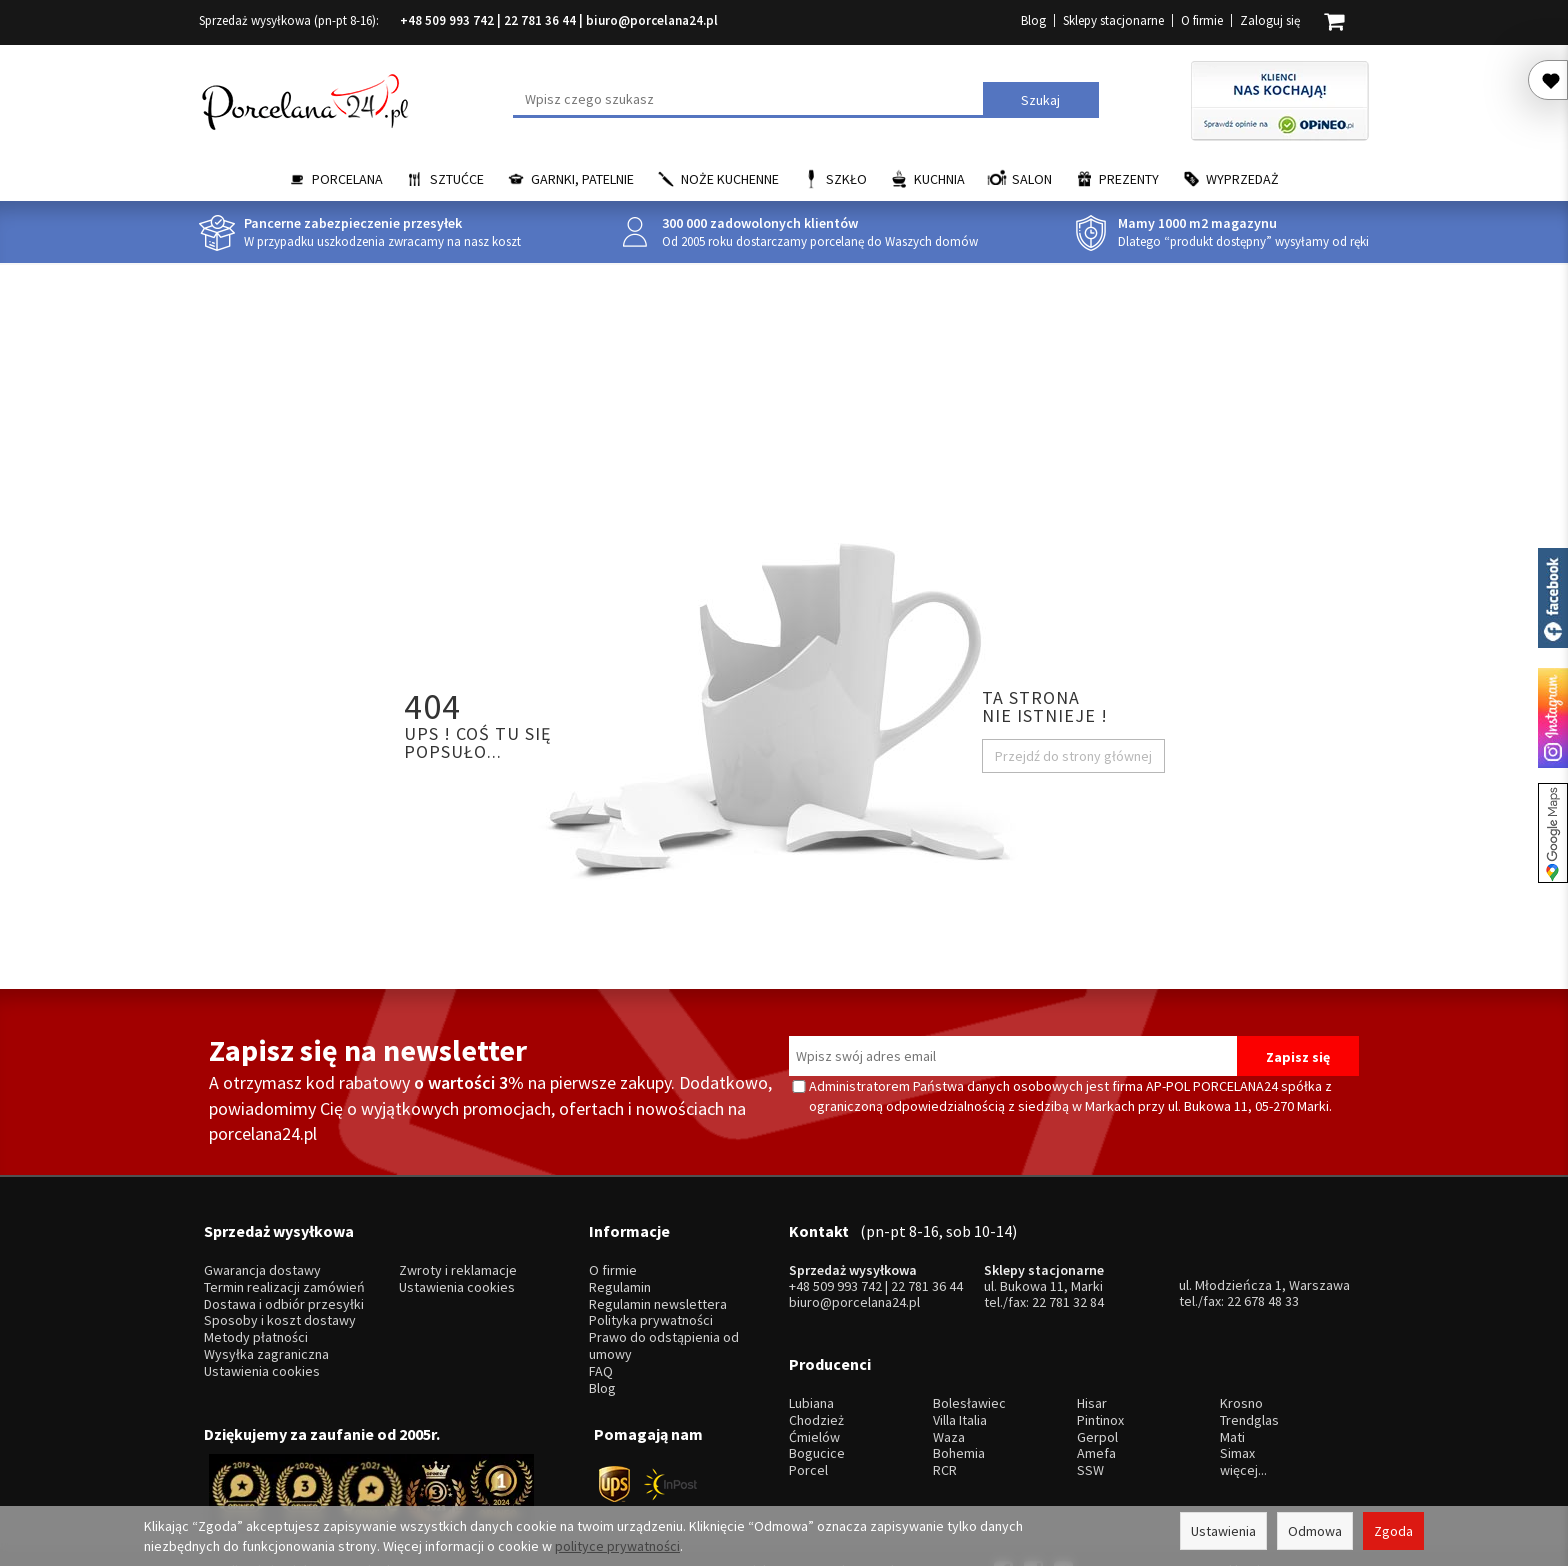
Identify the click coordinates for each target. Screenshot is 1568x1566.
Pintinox (1100, 1365)
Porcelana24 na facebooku (1553, 598)
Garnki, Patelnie (582, 179)
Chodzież (816, 1365)
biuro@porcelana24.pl (652, 20)
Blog (1033, 20)
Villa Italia (960, 1365)
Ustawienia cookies (262, 1343)
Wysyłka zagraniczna (266, 1327)
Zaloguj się (1270, 20)
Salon (1032, 179)
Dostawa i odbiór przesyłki (284, 1276)
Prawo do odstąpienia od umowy (664, 1319)
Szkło (846, 179)
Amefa (1096, 1399)
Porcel (808, 1415)
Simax (1237, 1399)
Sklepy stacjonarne (1113, 20)
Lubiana (811, 1348)
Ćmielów (814, 1382)
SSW (1090, 1415)
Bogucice (817, 1399)
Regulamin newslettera (658, 1276)
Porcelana (347, 179)
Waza (949, 1382)
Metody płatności (256, 1310)
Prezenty (1129, 179)
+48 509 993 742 (447, 20)
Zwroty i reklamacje (458, 1243)
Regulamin (620, 1260)
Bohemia (959, 1399)
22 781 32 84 (1068, 1275)
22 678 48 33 (1263, 1274)
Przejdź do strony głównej (1073, 756)
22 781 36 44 (540, 20)
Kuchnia (939, 179)
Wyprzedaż (1242, 179)
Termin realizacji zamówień (284, 1260)
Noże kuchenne (730, 179)
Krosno (1241, 1348)
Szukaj (1040, 100)
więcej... (1243, 1415)
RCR (945, 1415)
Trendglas (1249, 1365)
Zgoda (1393, 1531)
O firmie (1202, 20)
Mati (1232, 1382)
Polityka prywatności (651, 1293)
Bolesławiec (969, 1348)
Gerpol (1097, 1382)
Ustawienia (1223, 1531)
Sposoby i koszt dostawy (280, 1293)
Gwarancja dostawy (262, 1243)
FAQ (601, 1343)
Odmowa (1315, 1531)
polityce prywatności (617, 1546)
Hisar (1092, 1348)
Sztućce (457, 179)
